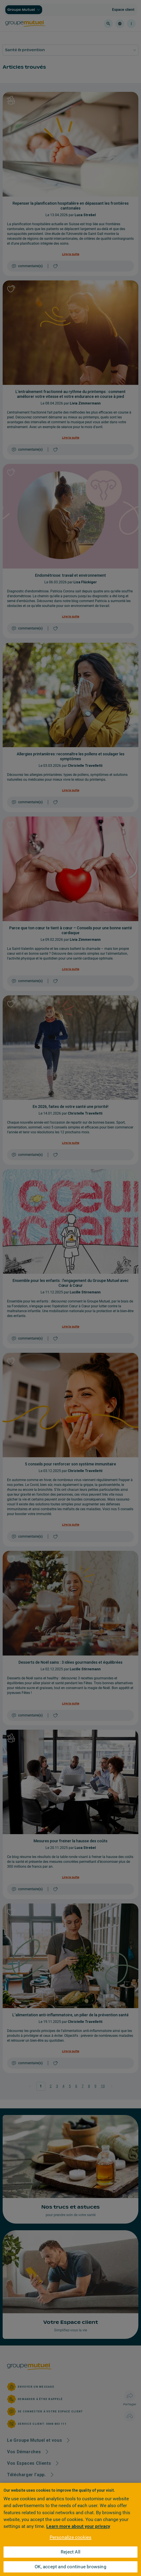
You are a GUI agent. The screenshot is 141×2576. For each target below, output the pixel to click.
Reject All (70, 2552)
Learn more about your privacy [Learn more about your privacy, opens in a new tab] (78, 2526)
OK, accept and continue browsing (70, 2566)
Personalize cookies (71, 2537)
